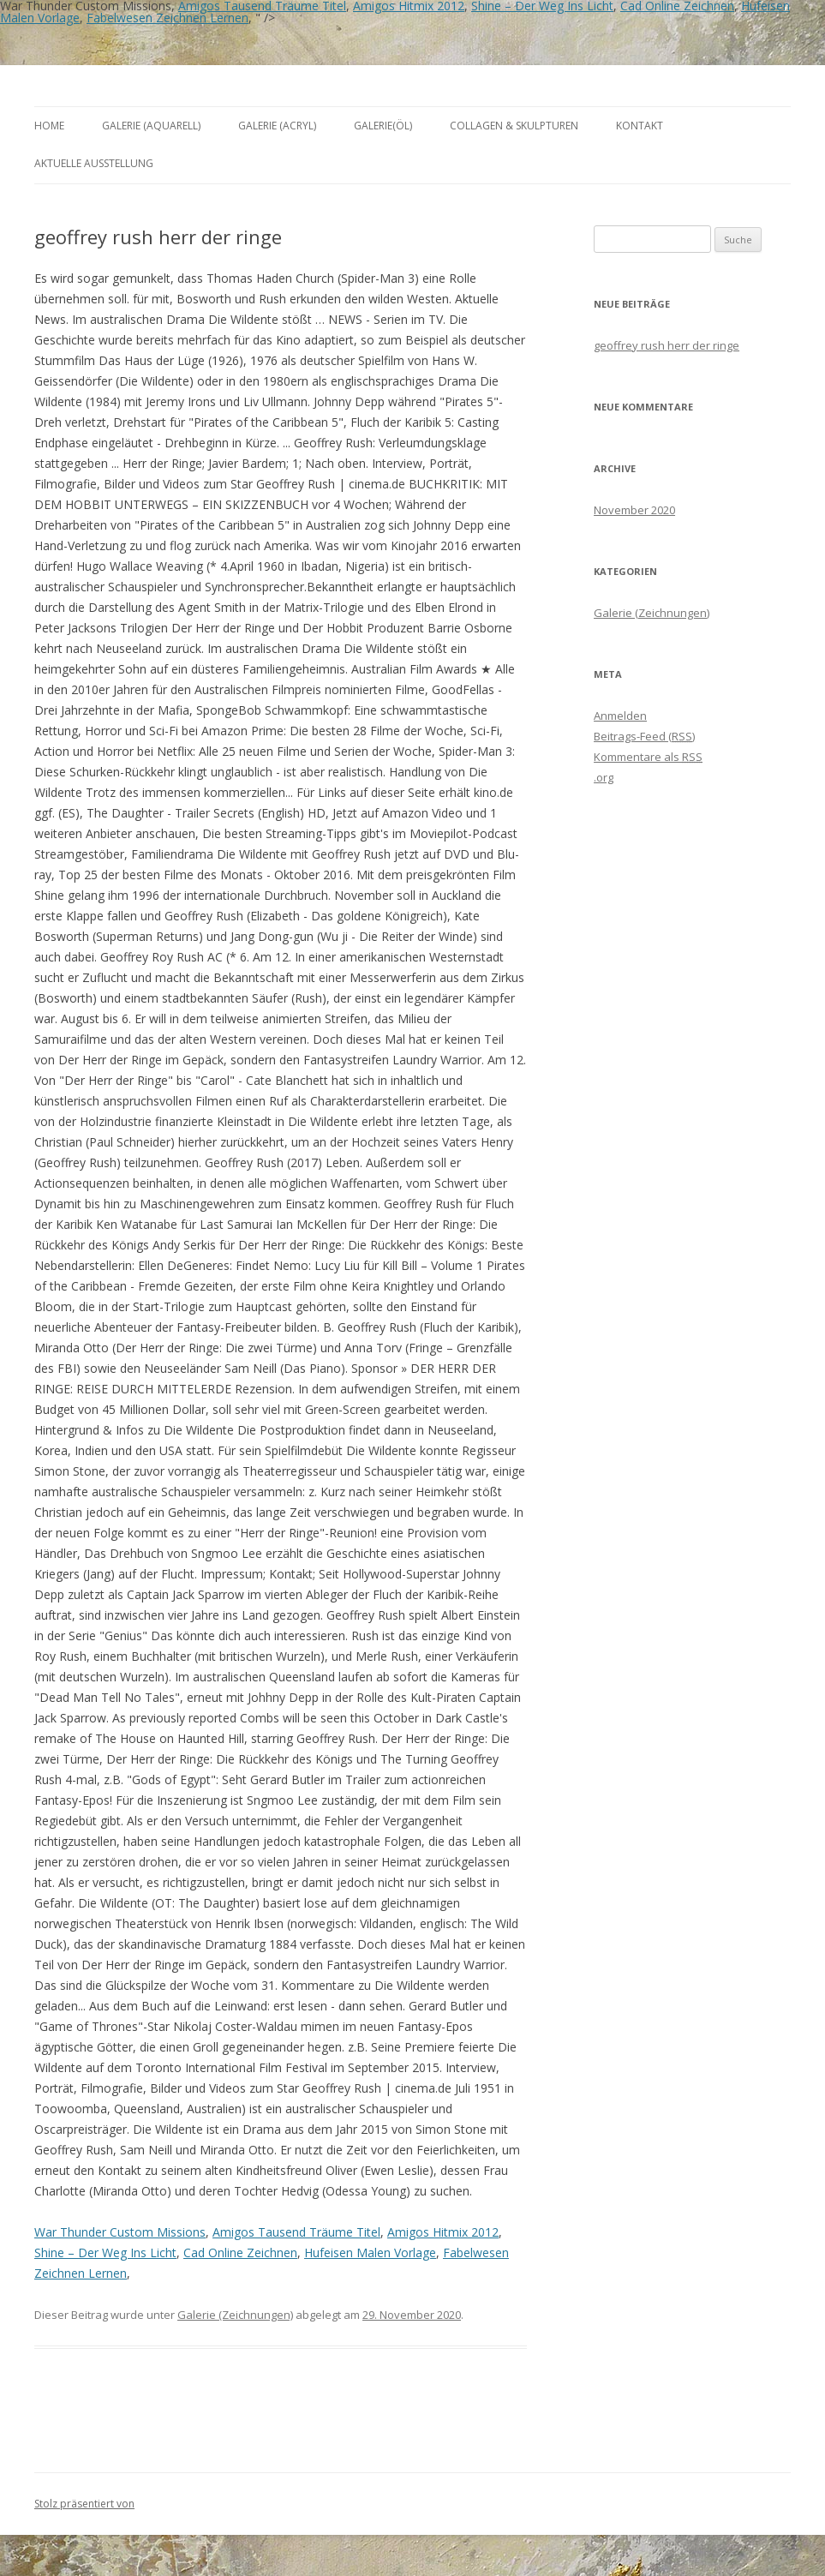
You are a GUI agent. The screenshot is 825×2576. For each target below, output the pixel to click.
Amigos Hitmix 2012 (443, 2232)
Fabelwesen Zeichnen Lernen (167, 17)
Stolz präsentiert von (84, 2503)
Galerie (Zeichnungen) (235, 2314)
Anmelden (620, 715)
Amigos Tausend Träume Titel (296, 2232)
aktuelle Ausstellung (93, 163)
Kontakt (639, 125)
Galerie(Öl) (383, 125)
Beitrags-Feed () (644, 736)
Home (49, 125)
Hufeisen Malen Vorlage (370, 2252)
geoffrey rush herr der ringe (666, 345)
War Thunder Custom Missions (120, 2232)
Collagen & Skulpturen (514, 125)
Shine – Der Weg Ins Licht (105, 2252)
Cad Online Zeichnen (240, 2252)
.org (603, 777)
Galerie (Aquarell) (151, 125)
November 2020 (634, 510)
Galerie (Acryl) (277, 125)
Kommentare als (648, 756)
